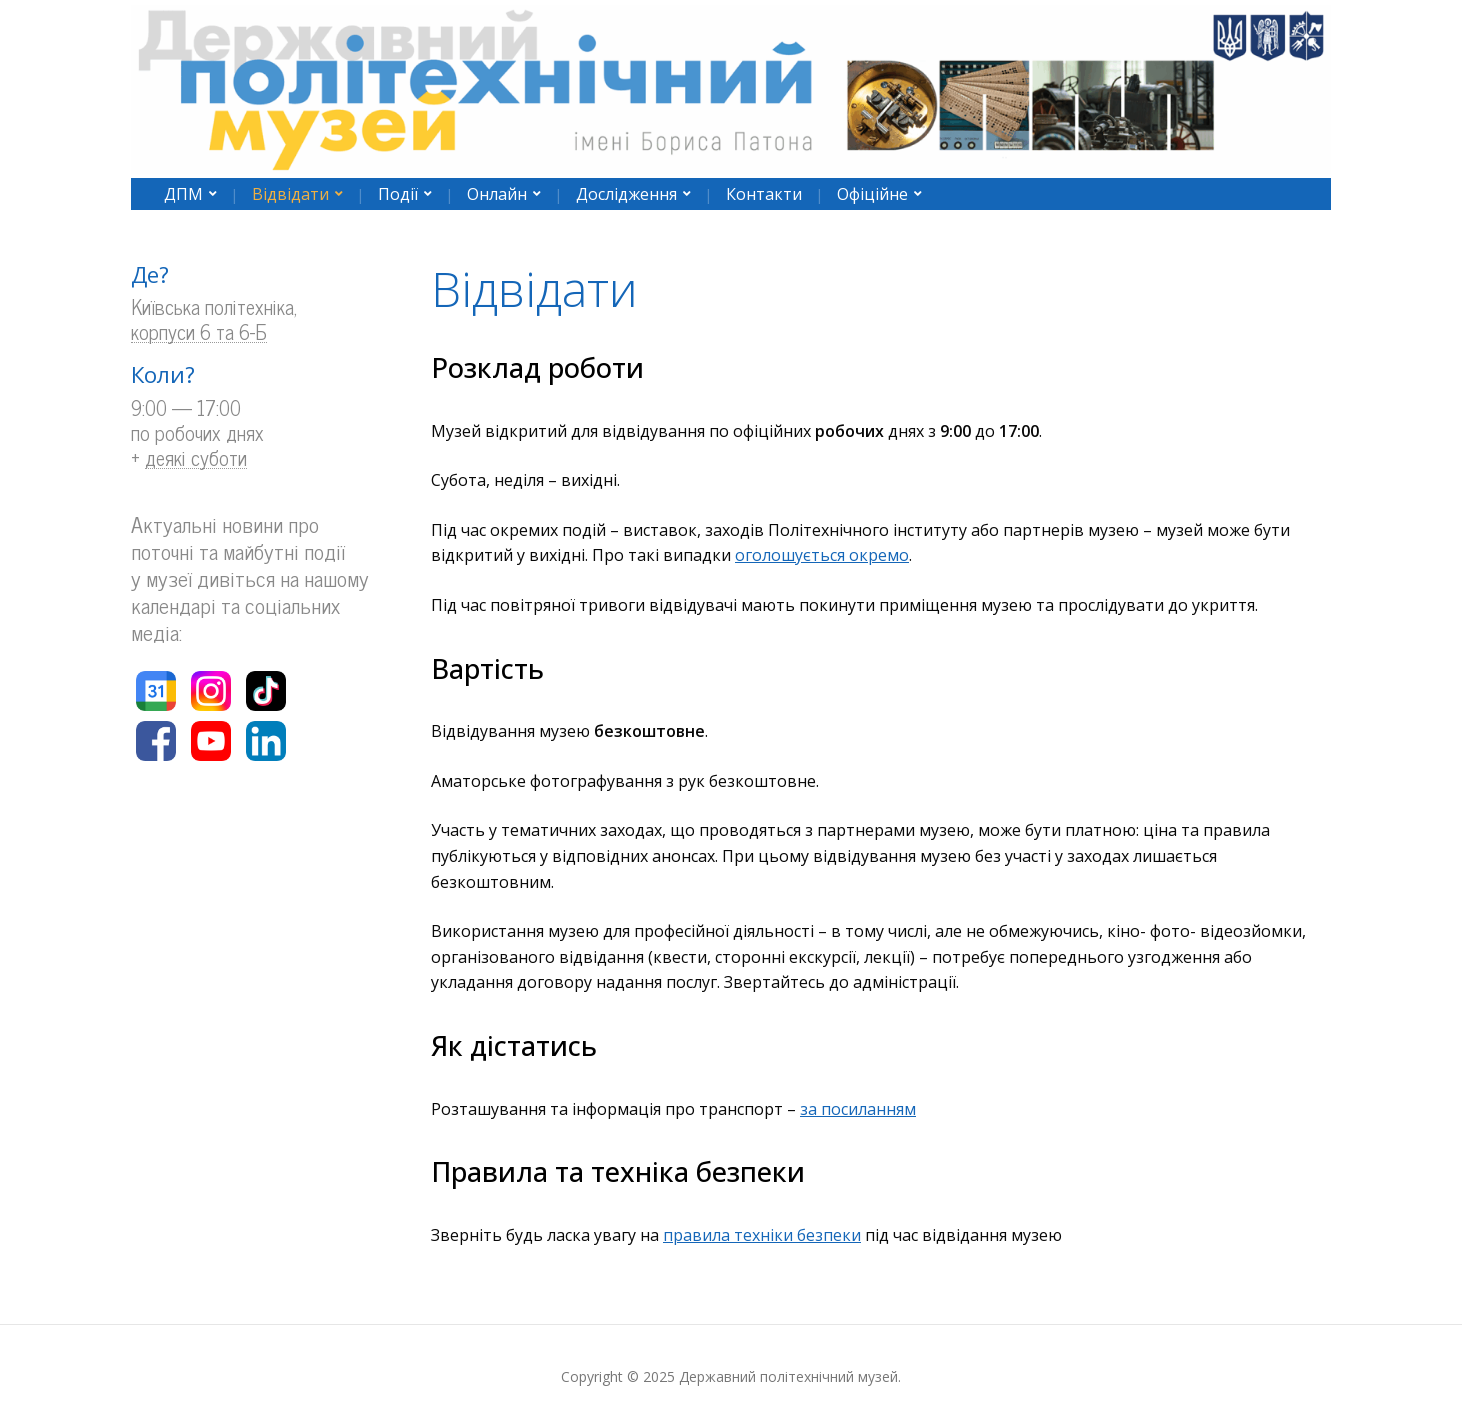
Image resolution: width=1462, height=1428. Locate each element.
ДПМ (183, 194)
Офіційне (872, 194)
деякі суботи (196, 458)
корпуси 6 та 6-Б (199, 332)
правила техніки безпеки (762, 1235)
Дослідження (626, 194)
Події (398, 194)
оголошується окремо (822, 555)
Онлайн (497, 194)
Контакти (764, 194)
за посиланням (858, 1109)
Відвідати (290, 194)
